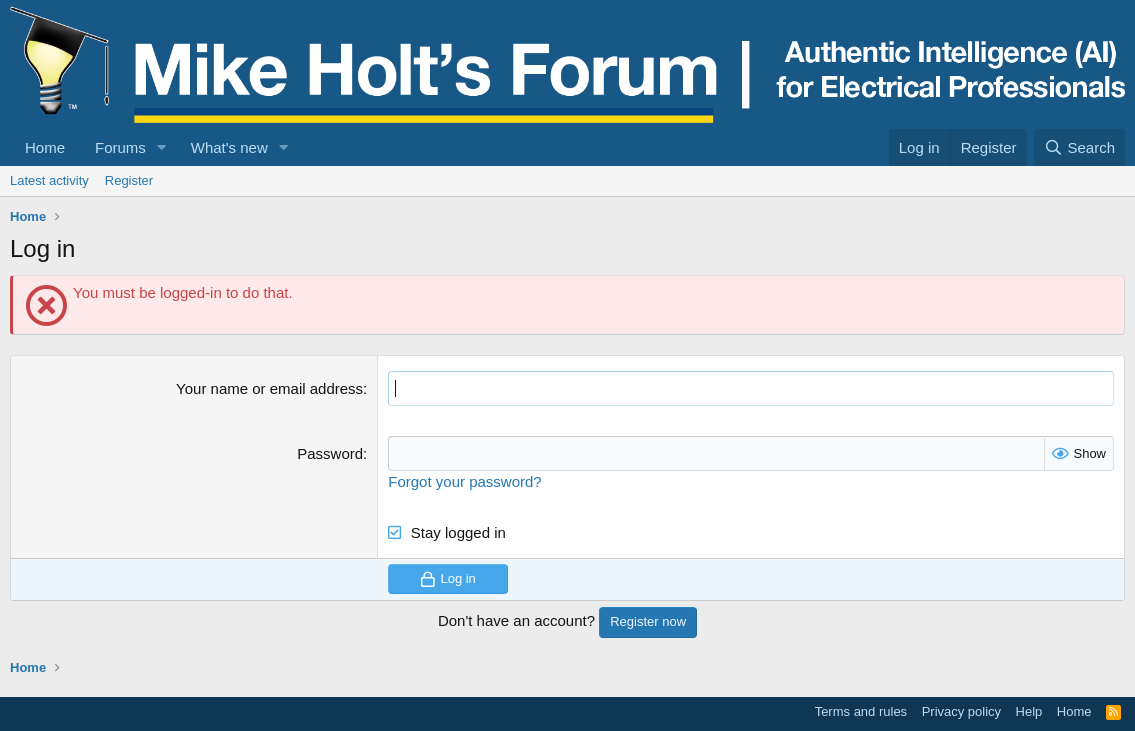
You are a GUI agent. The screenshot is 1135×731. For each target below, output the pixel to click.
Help (1029, 711)
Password (330, 453)
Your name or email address (269, 388)
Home (45, 147)
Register (129, 180)
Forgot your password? (464, 481)
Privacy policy (961, 711)
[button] (162, 147)
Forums (120, 147)
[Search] (1079, 147)
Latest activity (49, 180)
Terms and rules (861, 711)
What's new (229, 147)
